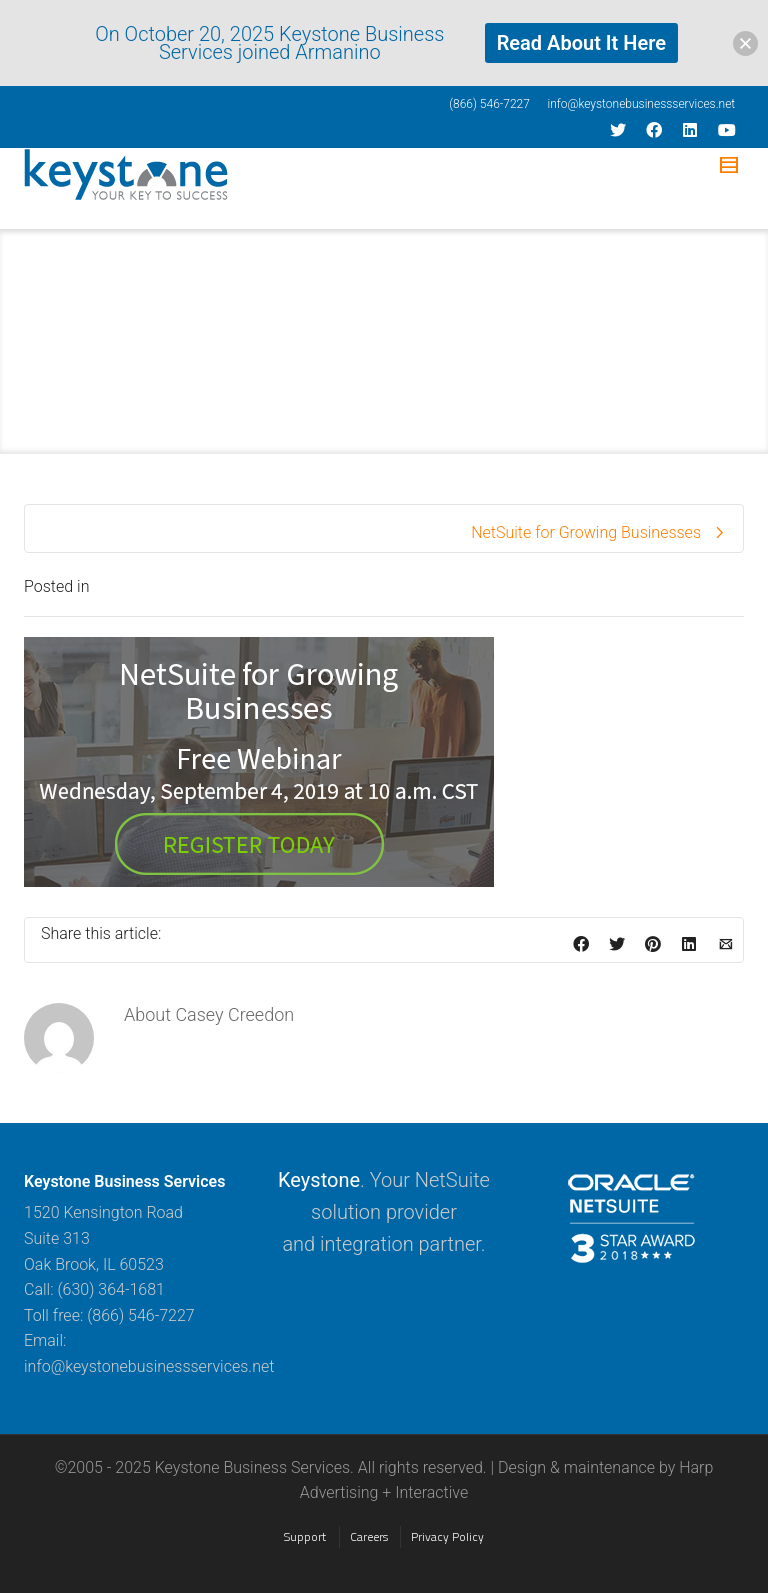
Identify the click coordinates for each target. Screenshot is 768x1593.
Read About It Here (581, 43)
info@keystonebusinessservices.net (641, 104)
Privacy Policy (447, 1536)
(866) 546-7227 (489, 104)
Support (305, 1536)
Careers (369, 1536)
